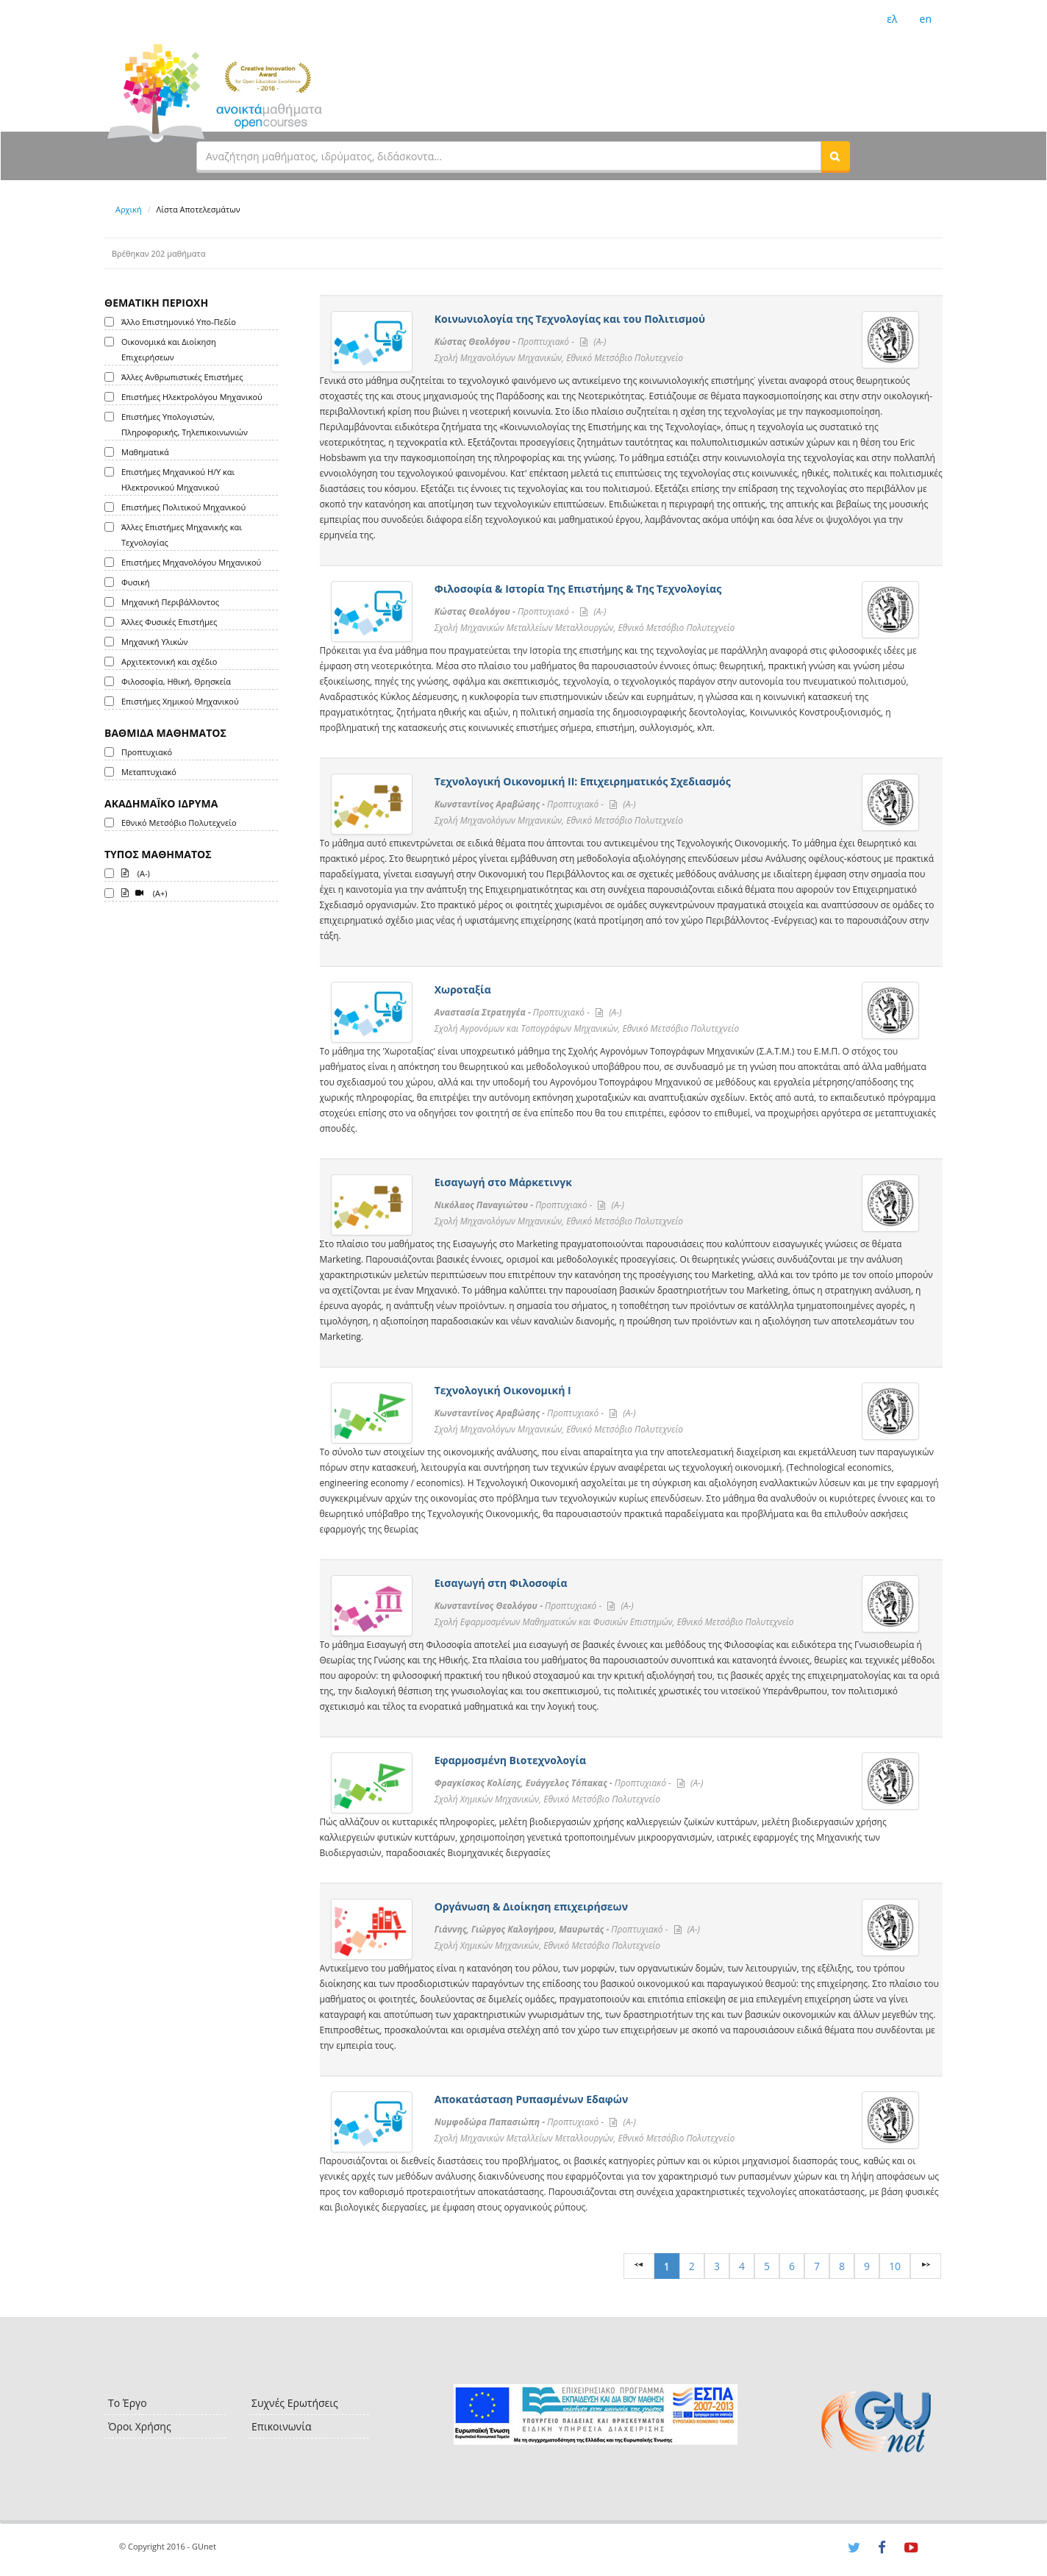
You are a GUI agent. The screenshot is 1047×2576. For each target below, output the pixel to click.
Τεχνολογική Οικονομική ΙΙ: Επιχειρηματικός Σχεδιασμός (583, 781)
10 (895, 2266)
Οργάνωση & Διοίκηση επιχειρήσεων (531, 1906)
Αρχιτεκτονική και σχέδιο (169, 661)
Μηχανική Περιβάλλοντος (170, 601)
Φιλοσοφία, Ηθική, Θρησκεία (176, 681)
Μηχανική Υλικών (154, 641)
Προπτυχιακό (146, 751)
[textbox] (508, 156)
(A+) (144, 892)
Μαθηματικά (145, 451)
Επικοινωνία (281, 2426)
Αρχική (128, 209)
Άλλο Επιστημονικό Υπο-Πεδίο (178, 321)
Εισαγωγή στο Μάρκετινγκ (503, 1182)
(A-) (135, 872)
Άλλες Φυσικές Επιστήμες (169, 621)
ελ (892, 19)
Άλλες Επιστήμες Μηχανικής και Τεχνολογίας (181, 534)
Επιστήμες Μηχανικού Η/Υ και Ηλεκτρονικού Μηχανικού (178, 479)
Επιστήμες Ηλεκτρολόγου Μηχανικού (191, 396)
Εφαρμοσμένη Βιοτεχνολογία (510, 1760)
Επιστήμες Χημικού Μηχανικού (180, 701)
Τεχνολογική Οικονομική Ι (503, 1390)
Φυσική (135, 582)
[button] (835, 156)
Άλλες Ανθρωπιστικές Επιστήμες (182, 376)
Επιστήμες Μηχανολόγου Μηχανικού (191, 562)
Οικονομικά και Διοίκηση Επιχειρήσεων (168, 349)
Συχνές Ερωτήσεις (294, 2403)
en (926, 19)
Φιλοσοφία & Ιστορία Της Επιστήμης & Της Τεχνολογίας (578, 589)
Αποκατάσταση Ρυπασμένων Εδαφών (532, 2099)
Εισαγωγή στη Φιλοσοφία (501, 1583)
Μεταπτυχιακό (148, 771)
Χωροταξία (463, 989)
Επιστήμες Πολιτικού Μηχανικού (183, 507)
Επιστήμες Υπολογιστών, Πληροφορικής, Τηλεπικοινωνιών (184, 424)
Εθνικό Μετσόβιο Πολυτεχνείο (179, 822)
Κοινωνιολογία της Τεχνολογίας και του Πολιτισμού (570, 319)
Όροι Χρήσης (139, 2426)
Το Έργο (127, 2403)
